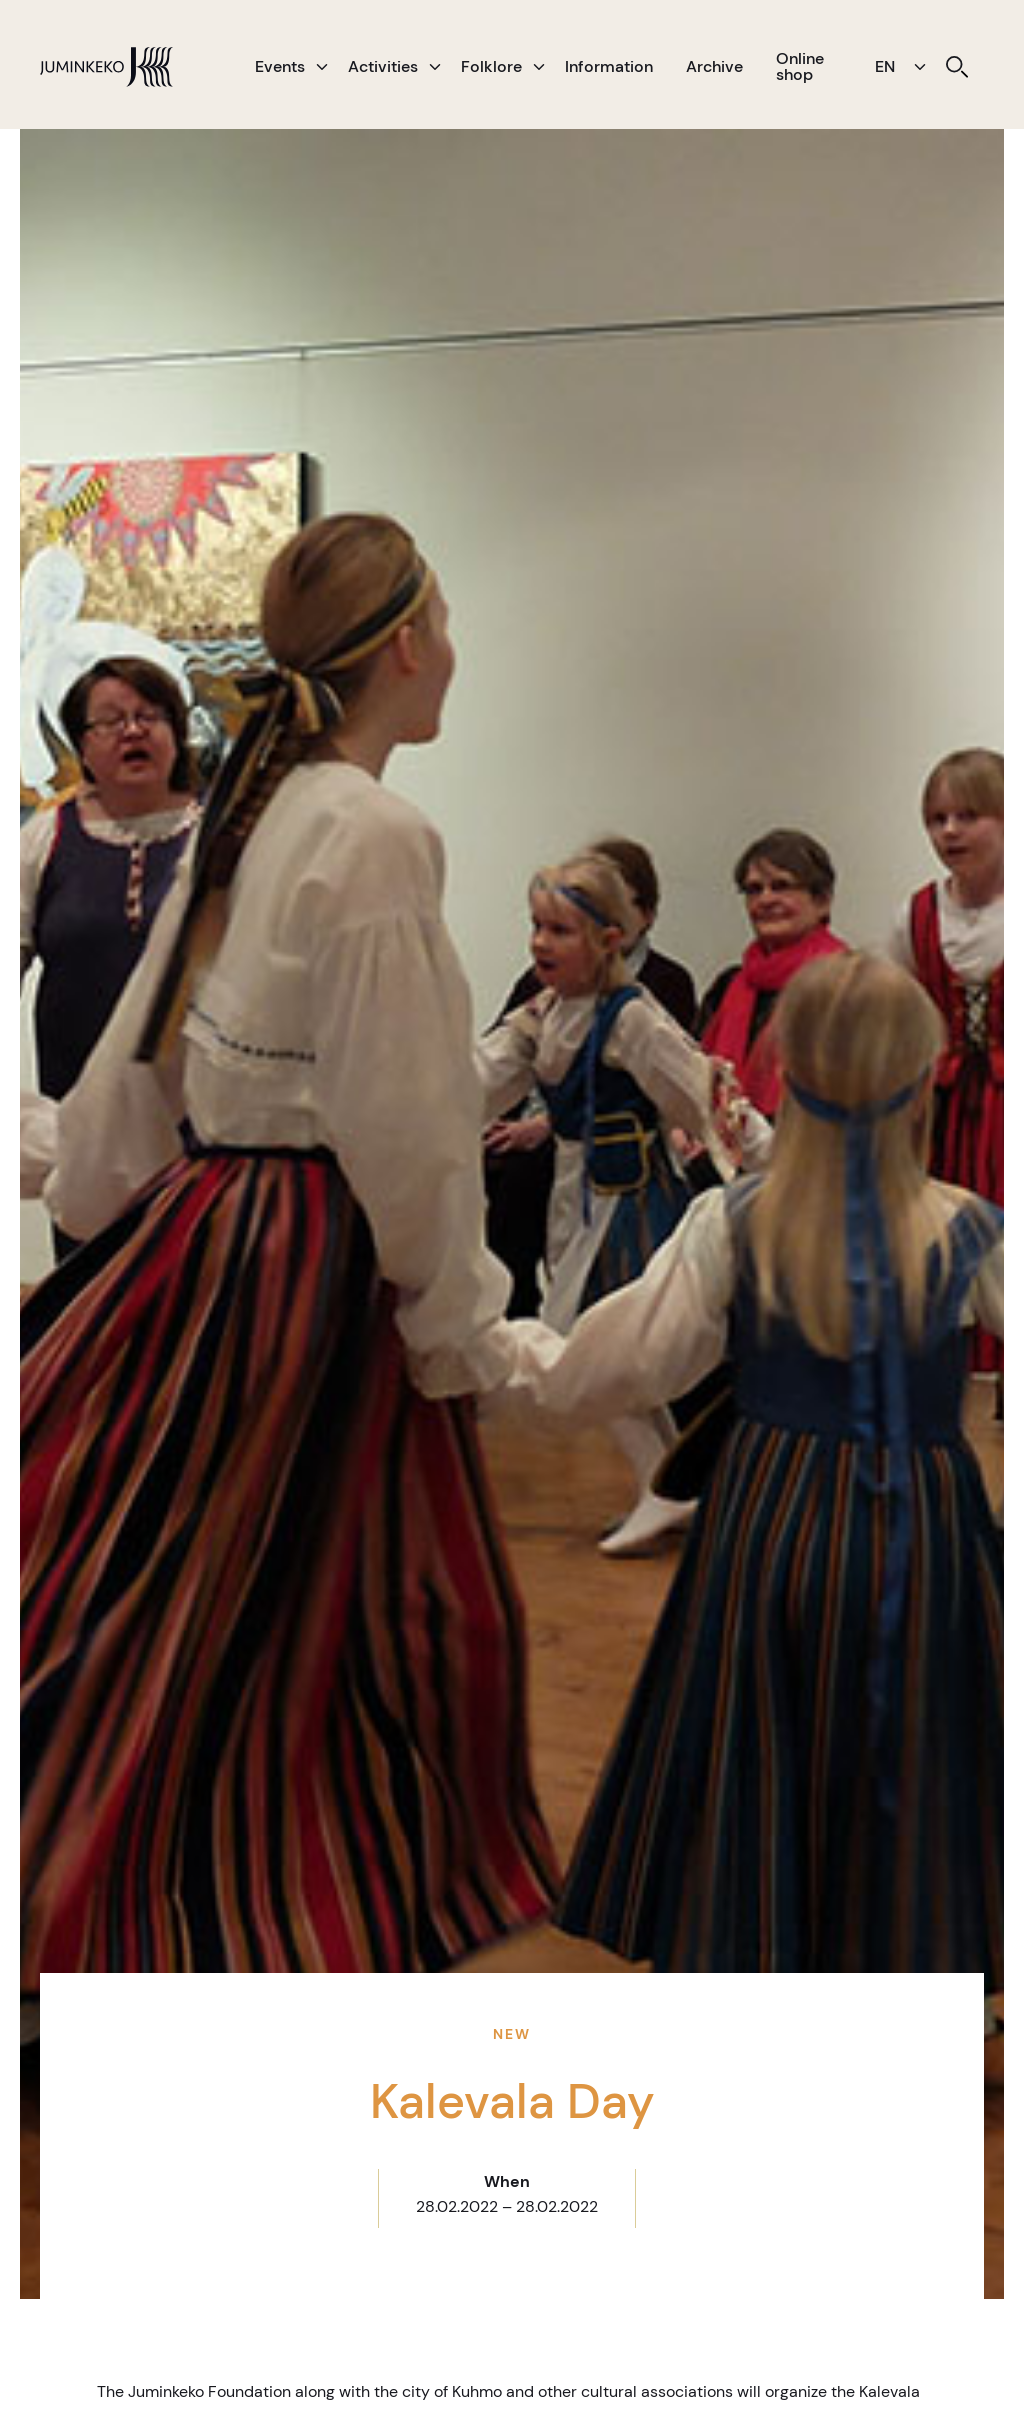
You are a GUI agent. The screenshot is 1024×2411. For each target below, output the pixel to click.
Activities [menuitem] (383, 66)
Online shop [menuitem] (800, 66)
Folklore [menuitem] (491, 66)
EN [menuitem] (885, 66)
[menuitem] (957, 67)
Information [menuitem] (609, 66)
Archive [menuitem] (714, 66)
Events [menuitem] (280, 66)
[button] (322, 67)
